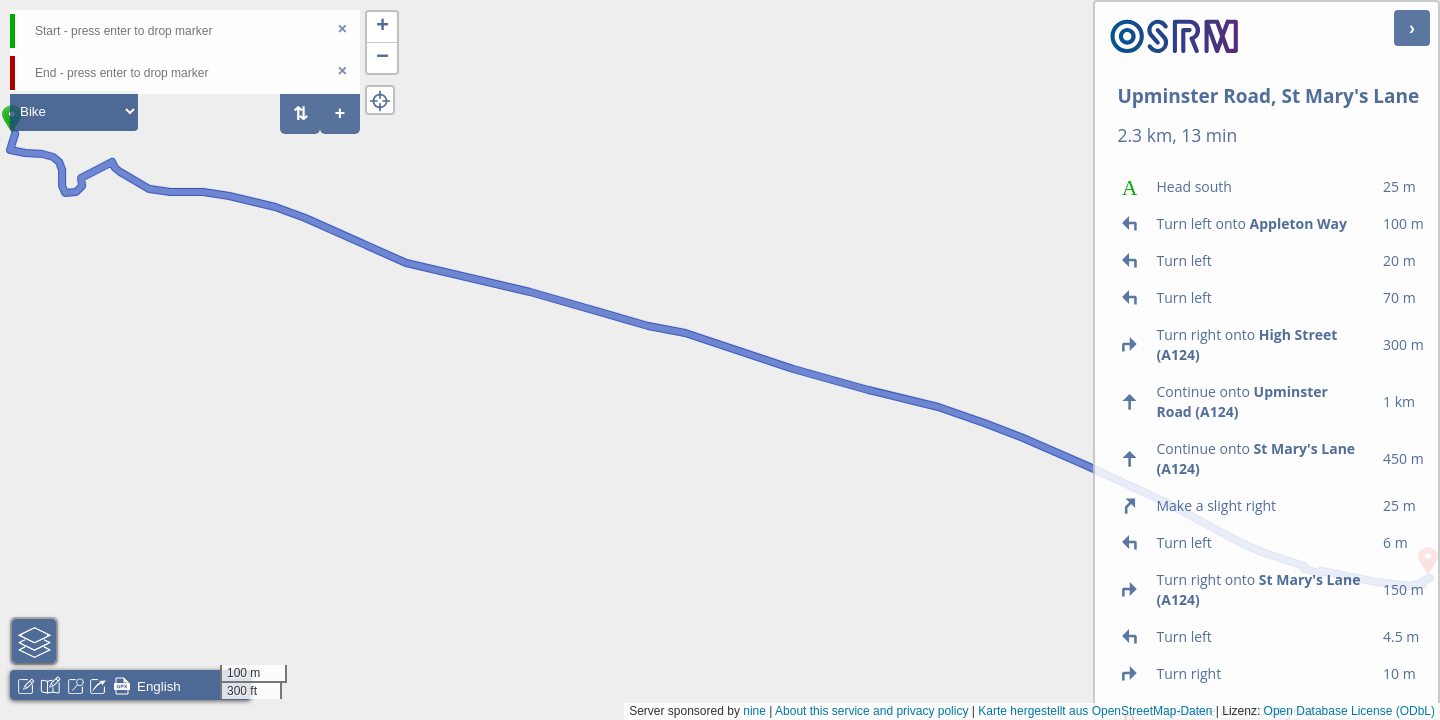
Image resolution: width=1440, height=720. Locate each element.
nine (754, 711)
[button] (382, 27)
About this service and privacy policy (871, 711)
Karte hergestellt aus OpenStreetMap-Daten (1095, 711)
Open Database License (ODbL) (1349, 711)
